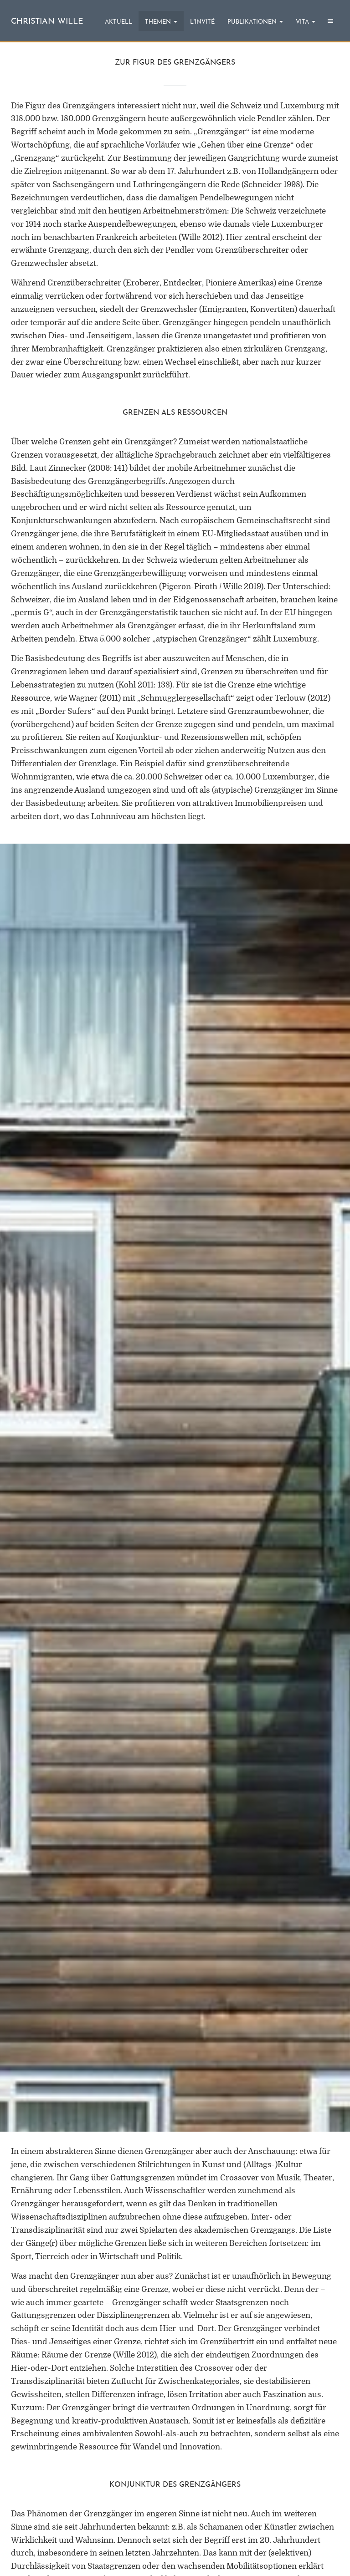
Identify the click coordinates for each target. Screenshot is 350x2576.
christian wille (47, 21)
